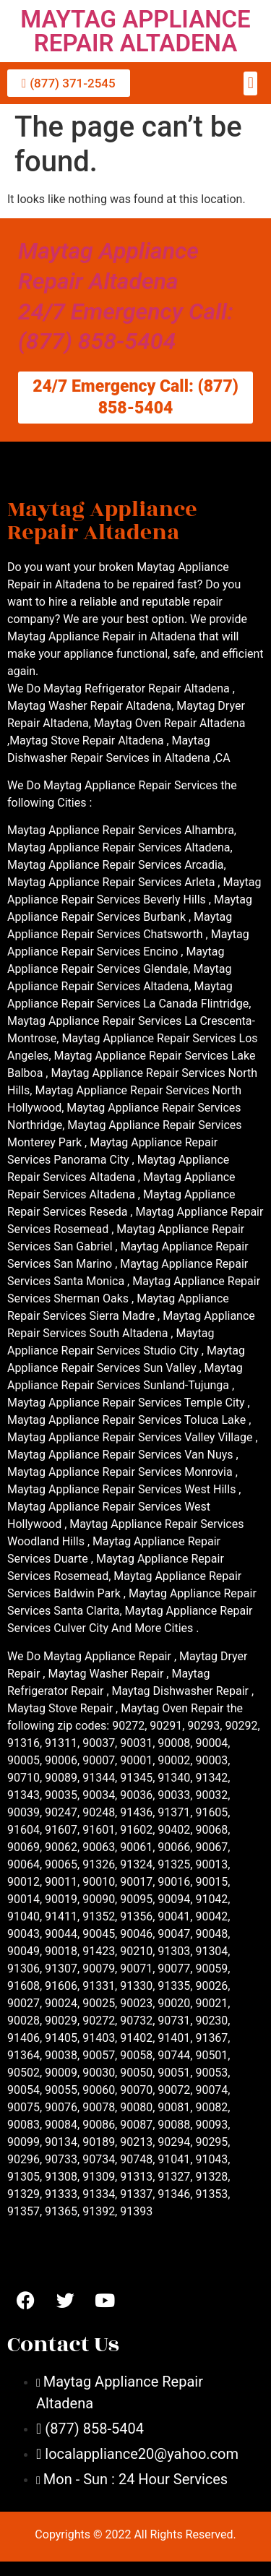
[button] (250, 83)
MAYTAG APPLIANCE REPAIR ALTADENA (135, 31)
